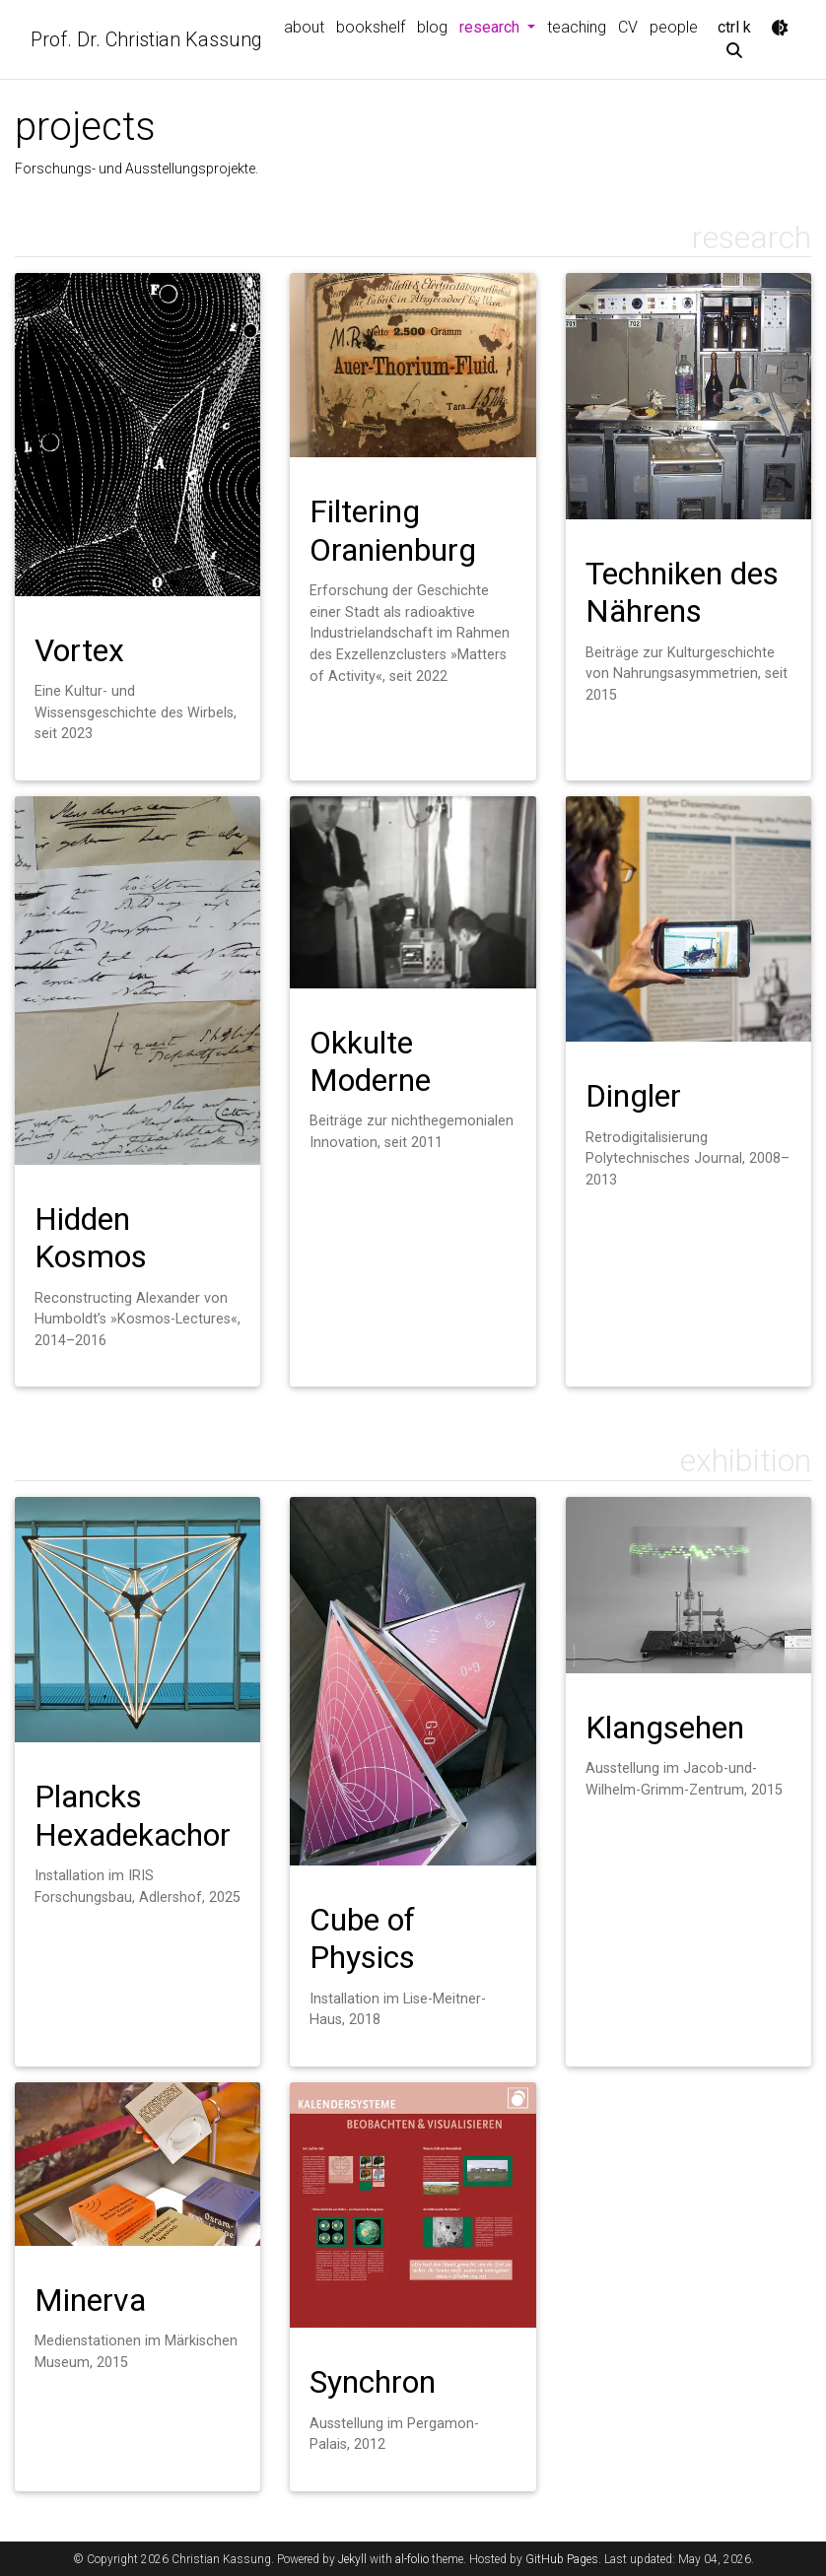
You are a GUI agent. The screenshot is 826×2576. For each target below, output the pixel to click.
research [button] (500, 25)
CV (628, 27)
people (674, 27)
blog (432, 27)
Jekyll (352, 2559)
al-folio (412, 2559)
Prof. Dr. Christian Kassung (146, 39)
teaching (576, 27)
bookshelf (370, 27)
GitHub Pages (561, 2559)
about (304, 27)
